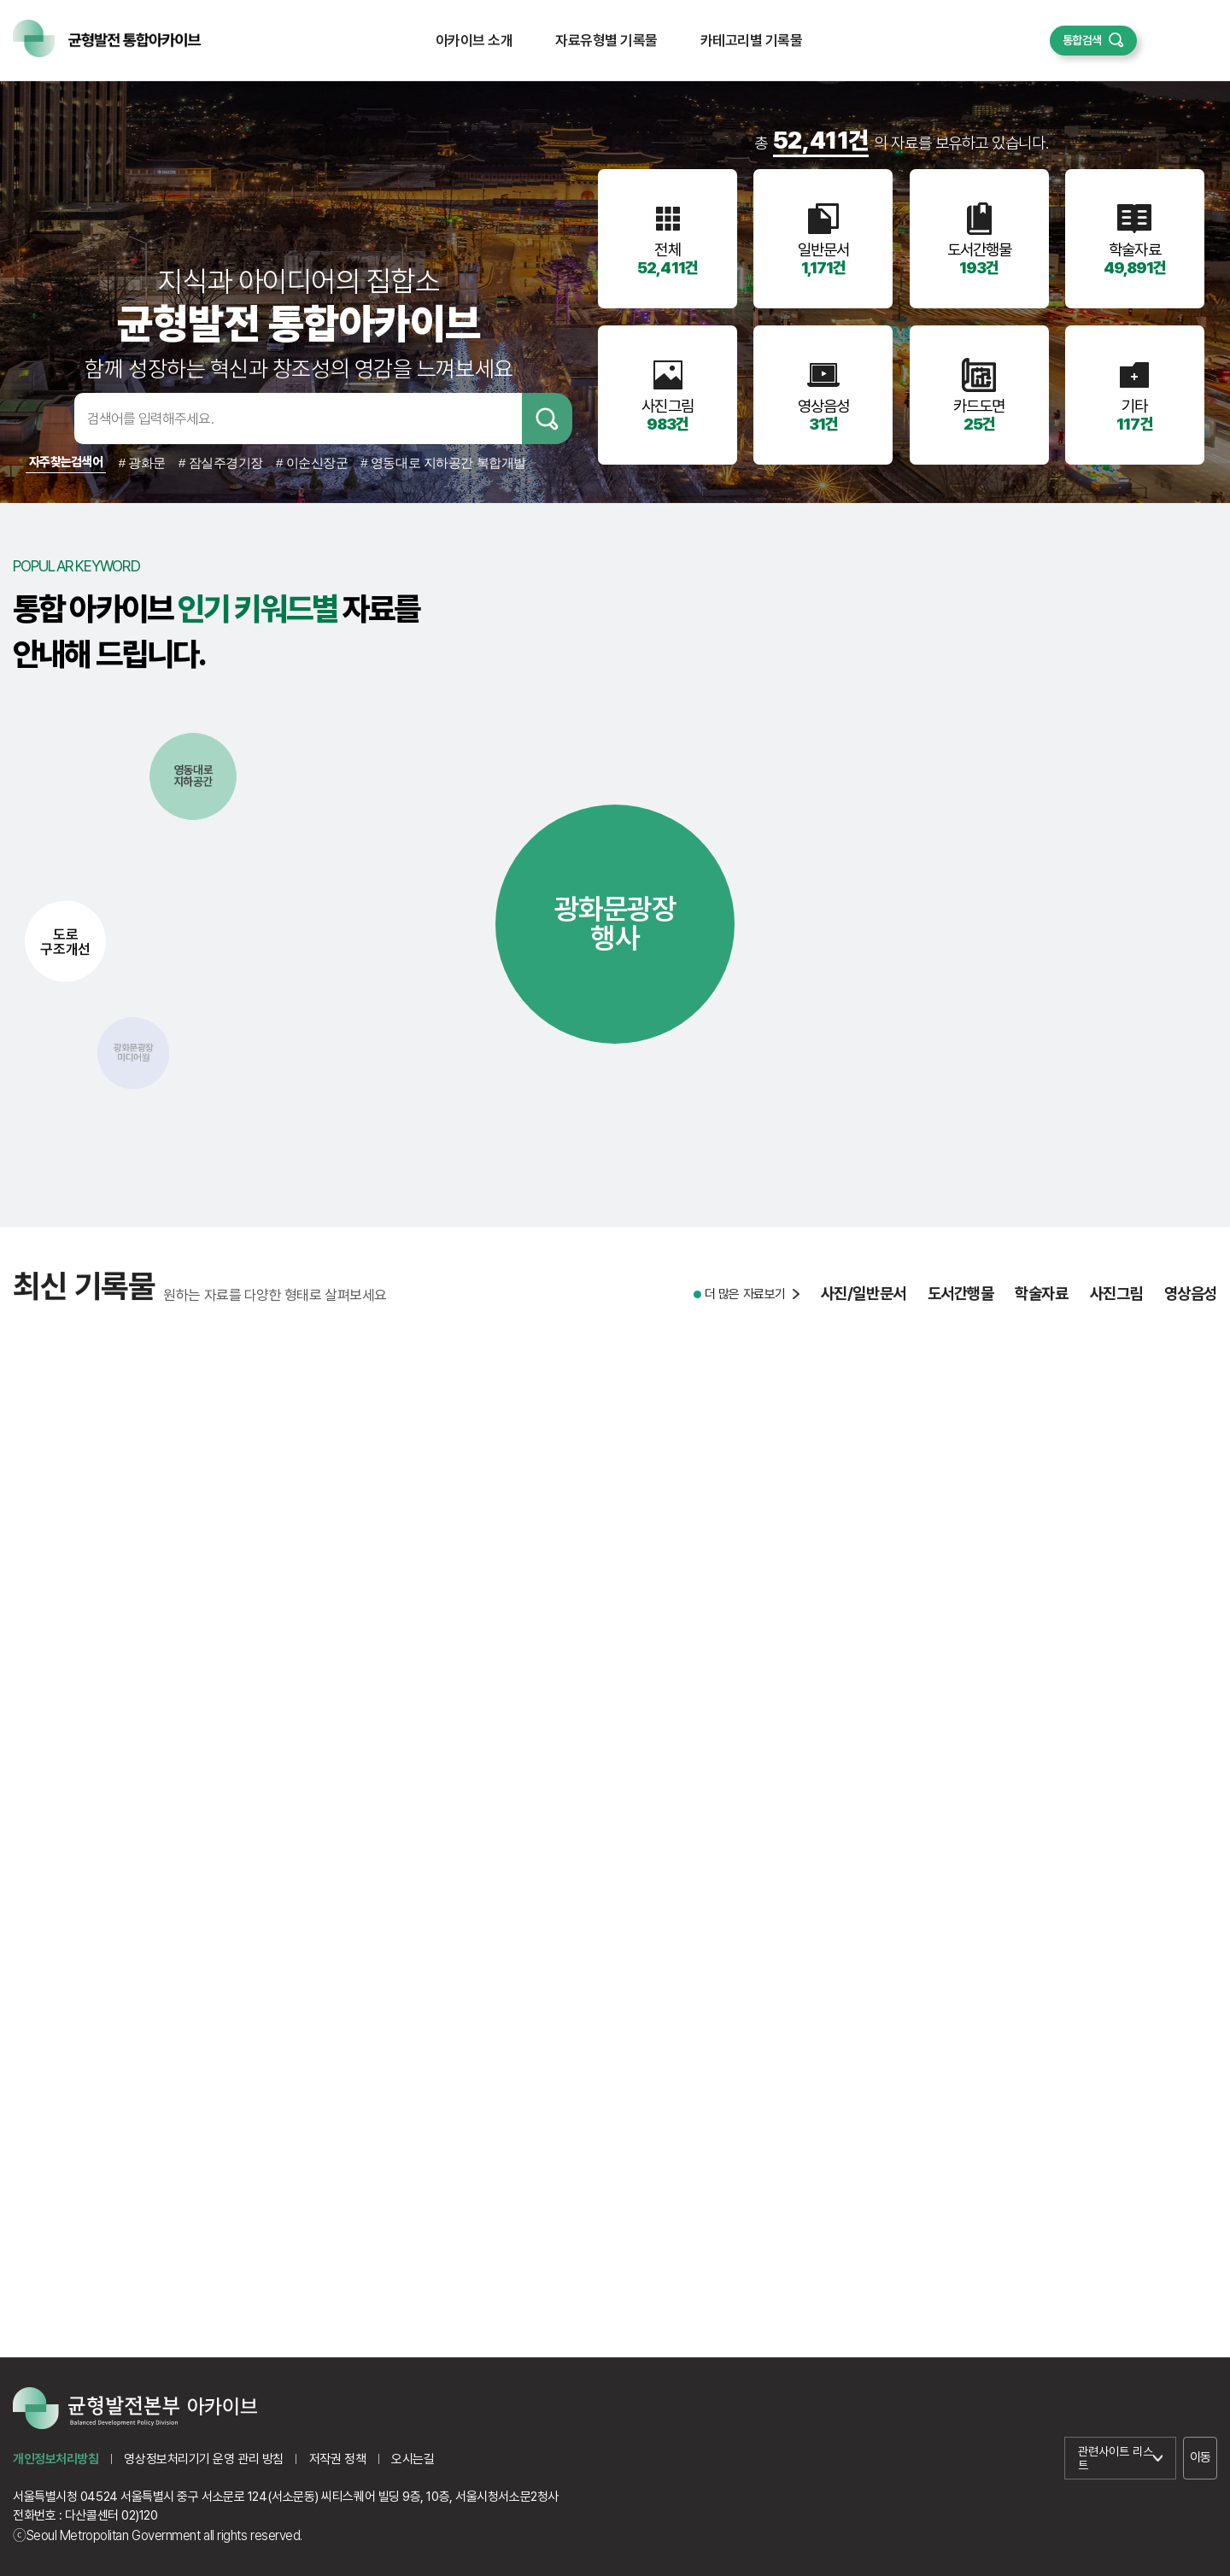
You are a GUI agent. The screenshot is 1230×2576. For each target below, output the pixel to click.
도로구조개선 (65, 941)
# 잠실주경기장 (221, 462)
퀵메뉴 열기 (1176, 40)
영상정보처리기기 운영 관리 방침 (203, 2459)
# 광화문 (142, 462)
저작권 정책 (337, 2459)
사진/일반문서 (863, 1303)
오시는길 (412, 2459)
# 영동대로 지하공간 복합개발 (443, 462)
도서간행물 (961, 1303)
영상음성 (1190, 1303)
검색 (547, 418)
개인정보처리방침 (55, 2459)
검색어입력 (47, 418)
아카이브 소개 (474, 40)
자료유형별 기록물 (606, 40)
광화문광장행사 (615, 923)
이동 (1200, 2457)
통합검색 (1082, 40)
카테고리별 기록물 (751, 40)
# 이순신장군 (312, 462)
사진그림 (1116, 1303)
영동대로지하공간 (193, 775)
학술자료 (1041, 1303)
